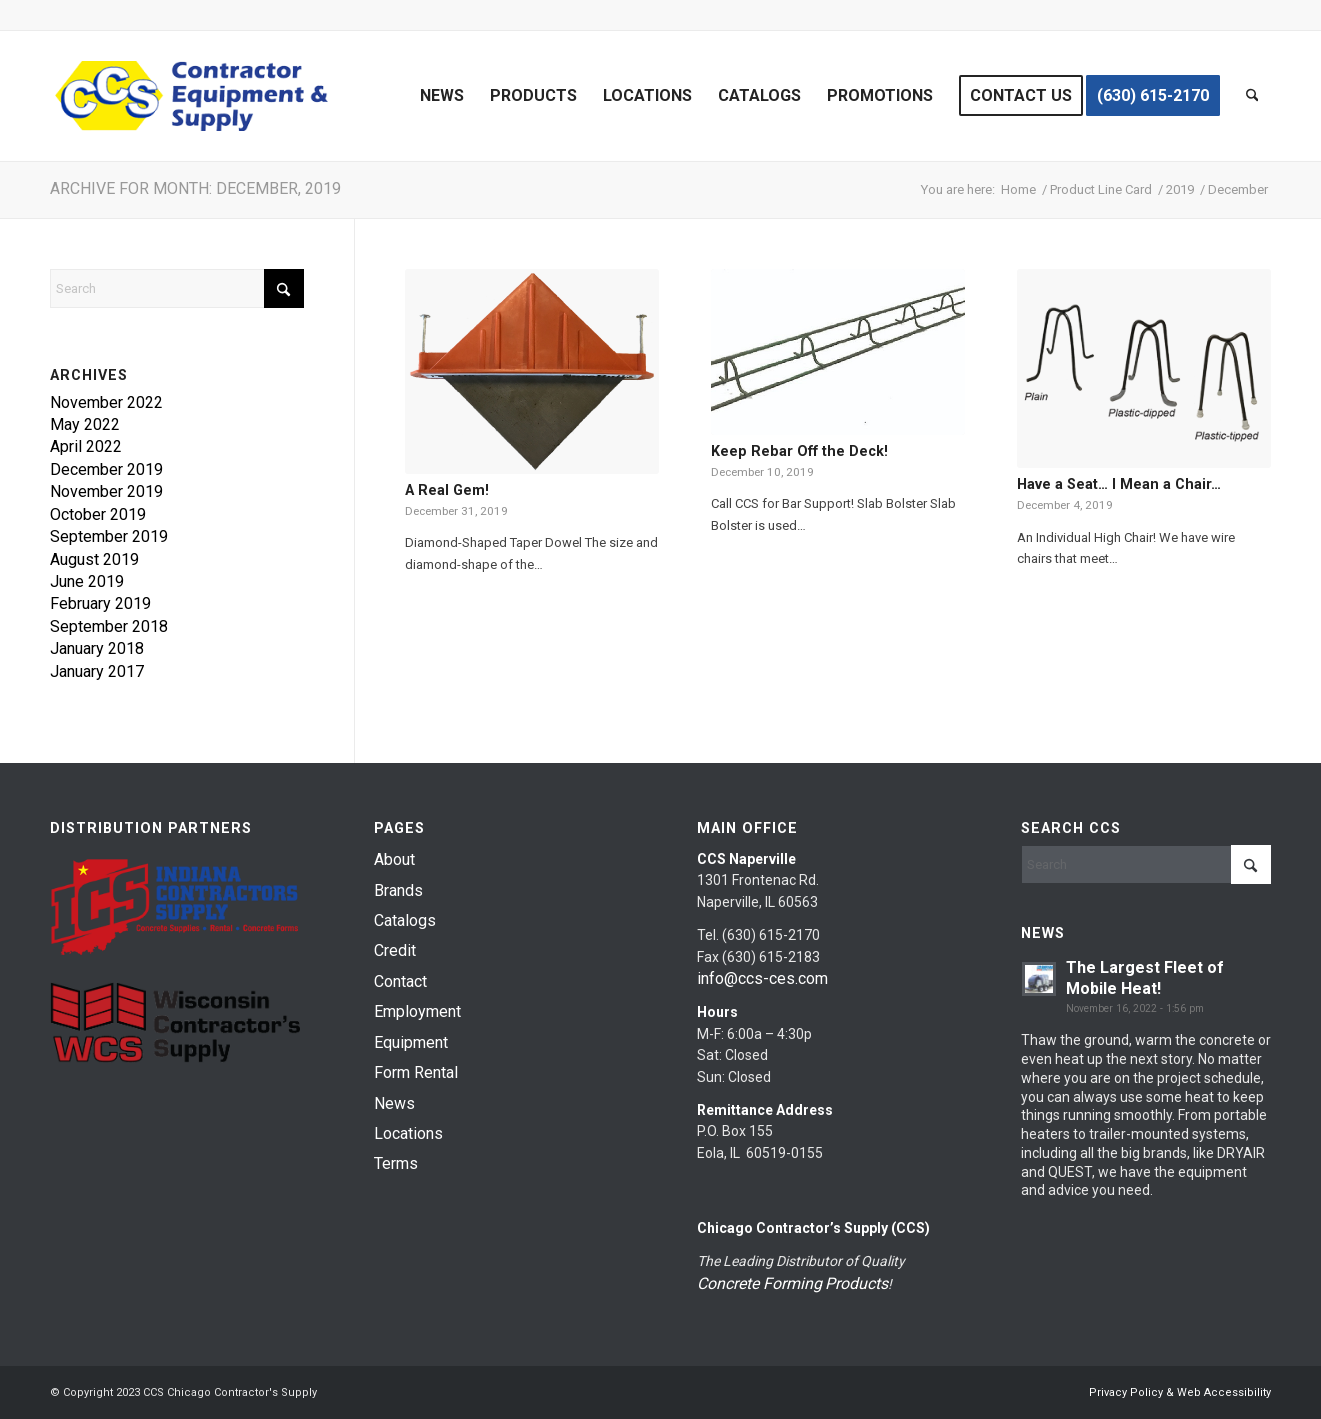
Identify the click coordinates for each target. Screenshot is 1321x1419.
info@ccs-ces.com (762, 978)
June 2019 (87, 581)
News (394, 1103)
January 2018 (97, 648)
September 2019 (109, 536)
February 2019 (100, 603)
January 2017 (97, 671)
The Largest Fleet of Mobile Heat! (1145, 978)
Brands (398, 890)
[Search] (1252, 96)
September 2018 (109, 626)
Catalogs (405, 920)
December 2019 (106, 469)
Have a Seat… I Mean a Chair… (1119, 484)
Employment (417, 1011)
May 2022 (85, 424)
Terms (396, 1163)
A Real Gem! (447, 490)
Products (856, 1283)
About (394, 859)
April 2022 (86, 446)
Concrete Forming (759, 1283)
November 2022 (106, 402)
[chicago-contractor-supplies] (191, 96)
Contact (400, 981)
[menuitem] (442, 96)
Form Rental (416, 1072)
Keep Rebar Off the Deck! (799, 451)
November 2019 (106, 491)
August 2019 (94, 559)
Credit (395, 950)
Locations (408, 1133)
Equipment (411, 1042)
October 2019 (98, 514)
